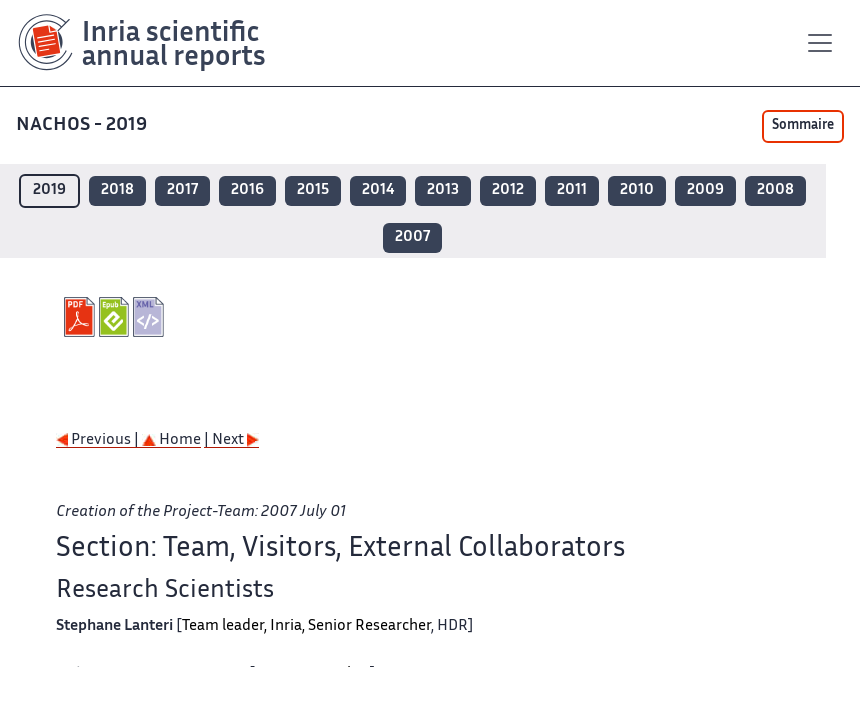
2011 (572, 190)
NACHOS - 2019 (83, 125)
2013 (443, 190)
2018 (117, 190)
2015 (313, 190)
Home (171, 440)
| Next (231, 440)
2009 (705, 190)
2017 (182, 190)
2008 (775, 190)
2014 (378, 190)
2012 (508, 190)
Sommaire (803, 126)
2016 (247, 190)
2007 (412, 237)
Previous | (99, 440)
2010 (637, 190)
